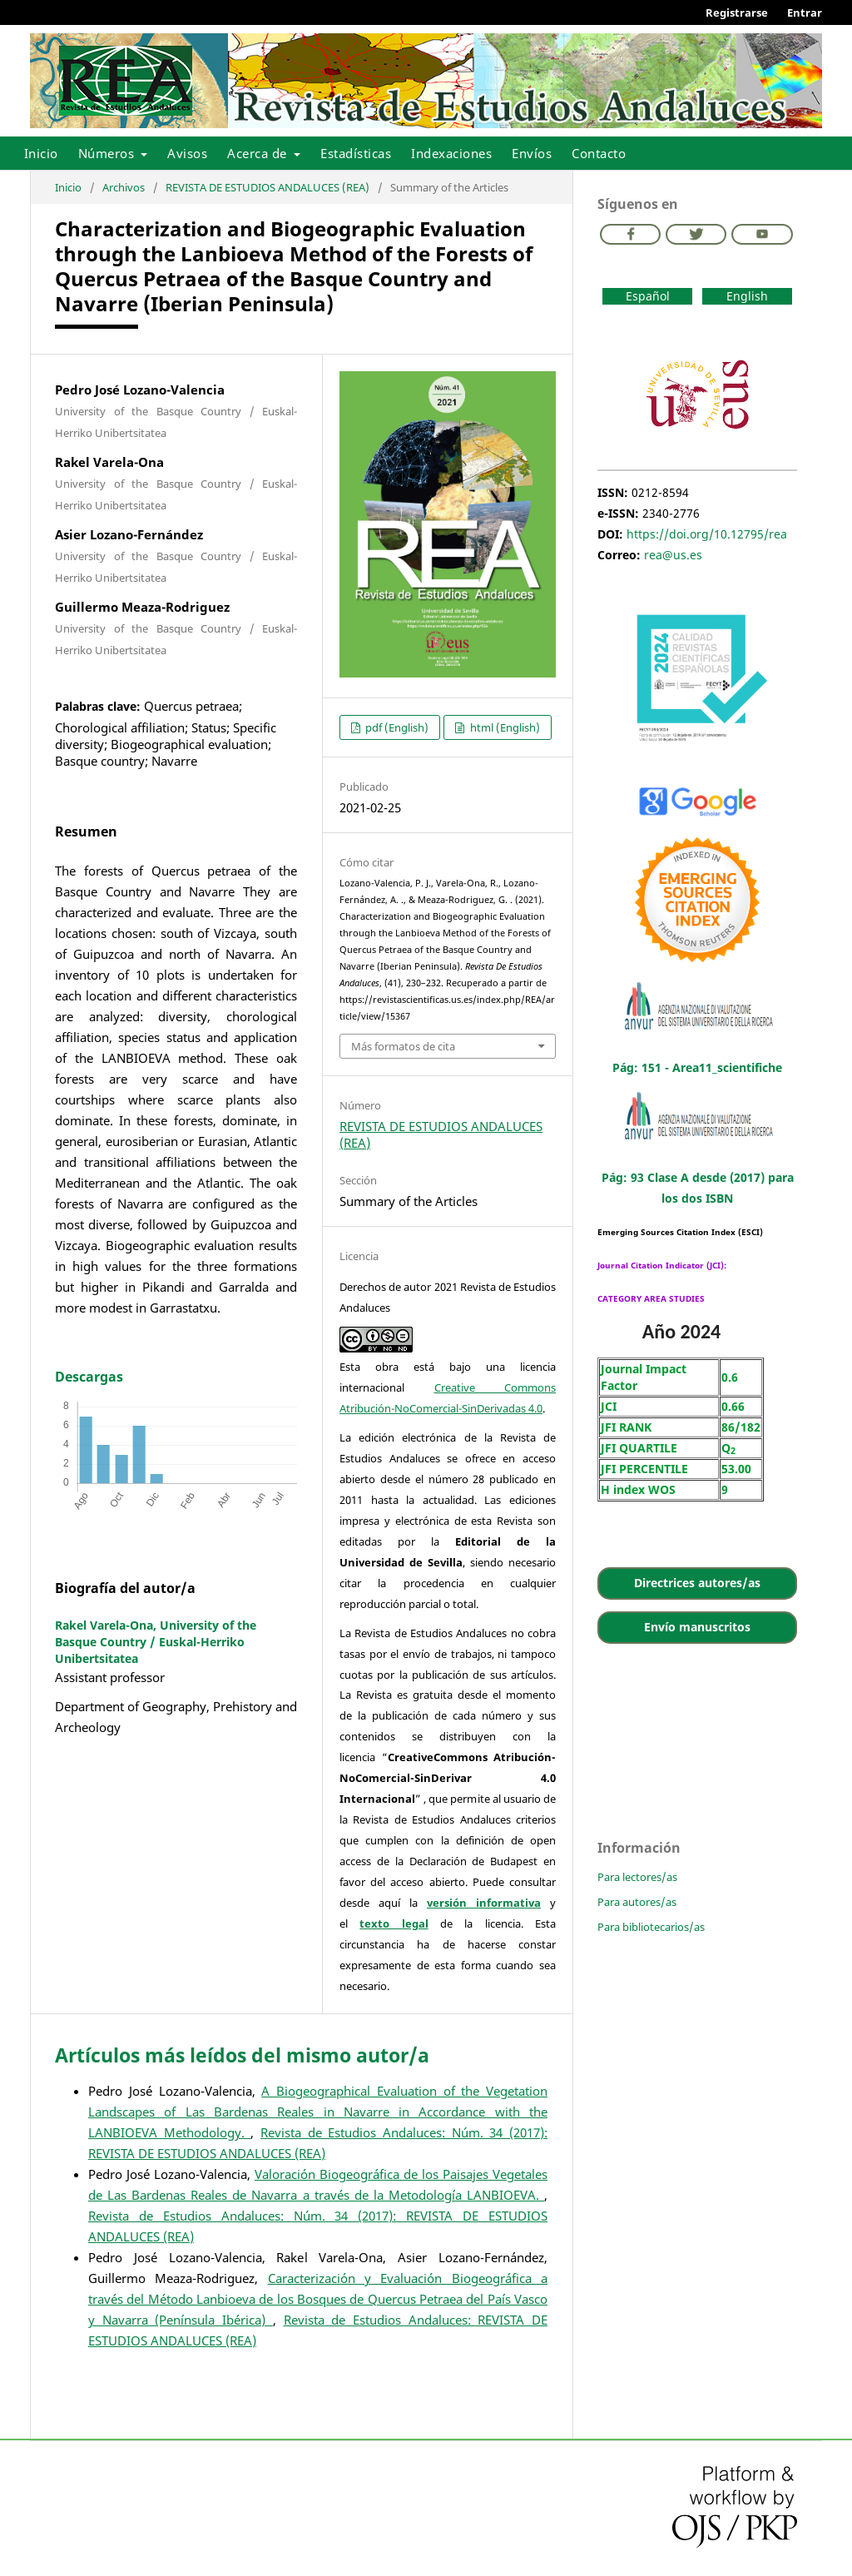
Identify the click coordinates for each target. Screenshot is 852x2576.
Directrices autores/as (697, 1583)
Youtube (761, 234)
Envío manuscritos (697, 1627)
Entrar (804, 12)
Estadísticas (355, 153)
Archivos (123, 187)
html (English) (504, 727)
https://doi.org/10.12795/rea (707, 534)
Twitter (696, 234)
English (747, 296)
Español (648, 296)
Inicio (41, 153)
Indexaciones (451, 153)
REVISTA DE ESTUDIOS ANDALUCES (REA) (267, 187)
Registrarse (737, 12)
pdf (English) (395, 727)
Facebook (630, 234)
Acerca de (258, 153)
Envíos (532, 153)
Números (108, 153)
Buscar (782, 153)
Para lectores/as (637, 1876)
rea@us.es (673, 555)
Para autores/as (636, 1901)
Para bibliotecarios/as (651, 1926)
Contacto (599, 153)
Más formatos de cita (403, 1046)
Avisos (187, 153)
